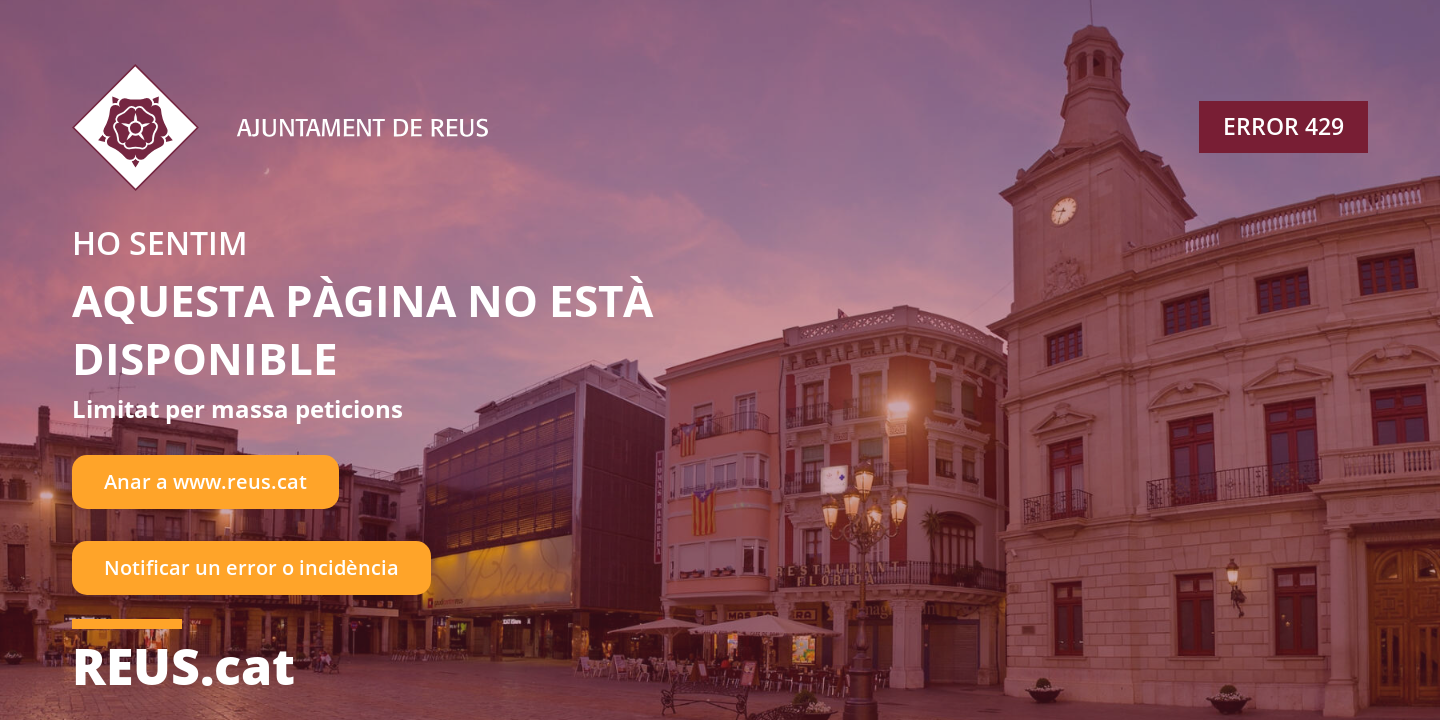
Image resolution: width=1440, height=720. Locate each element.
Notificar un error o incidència (251, 567)
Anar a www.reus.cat (205, 481)
